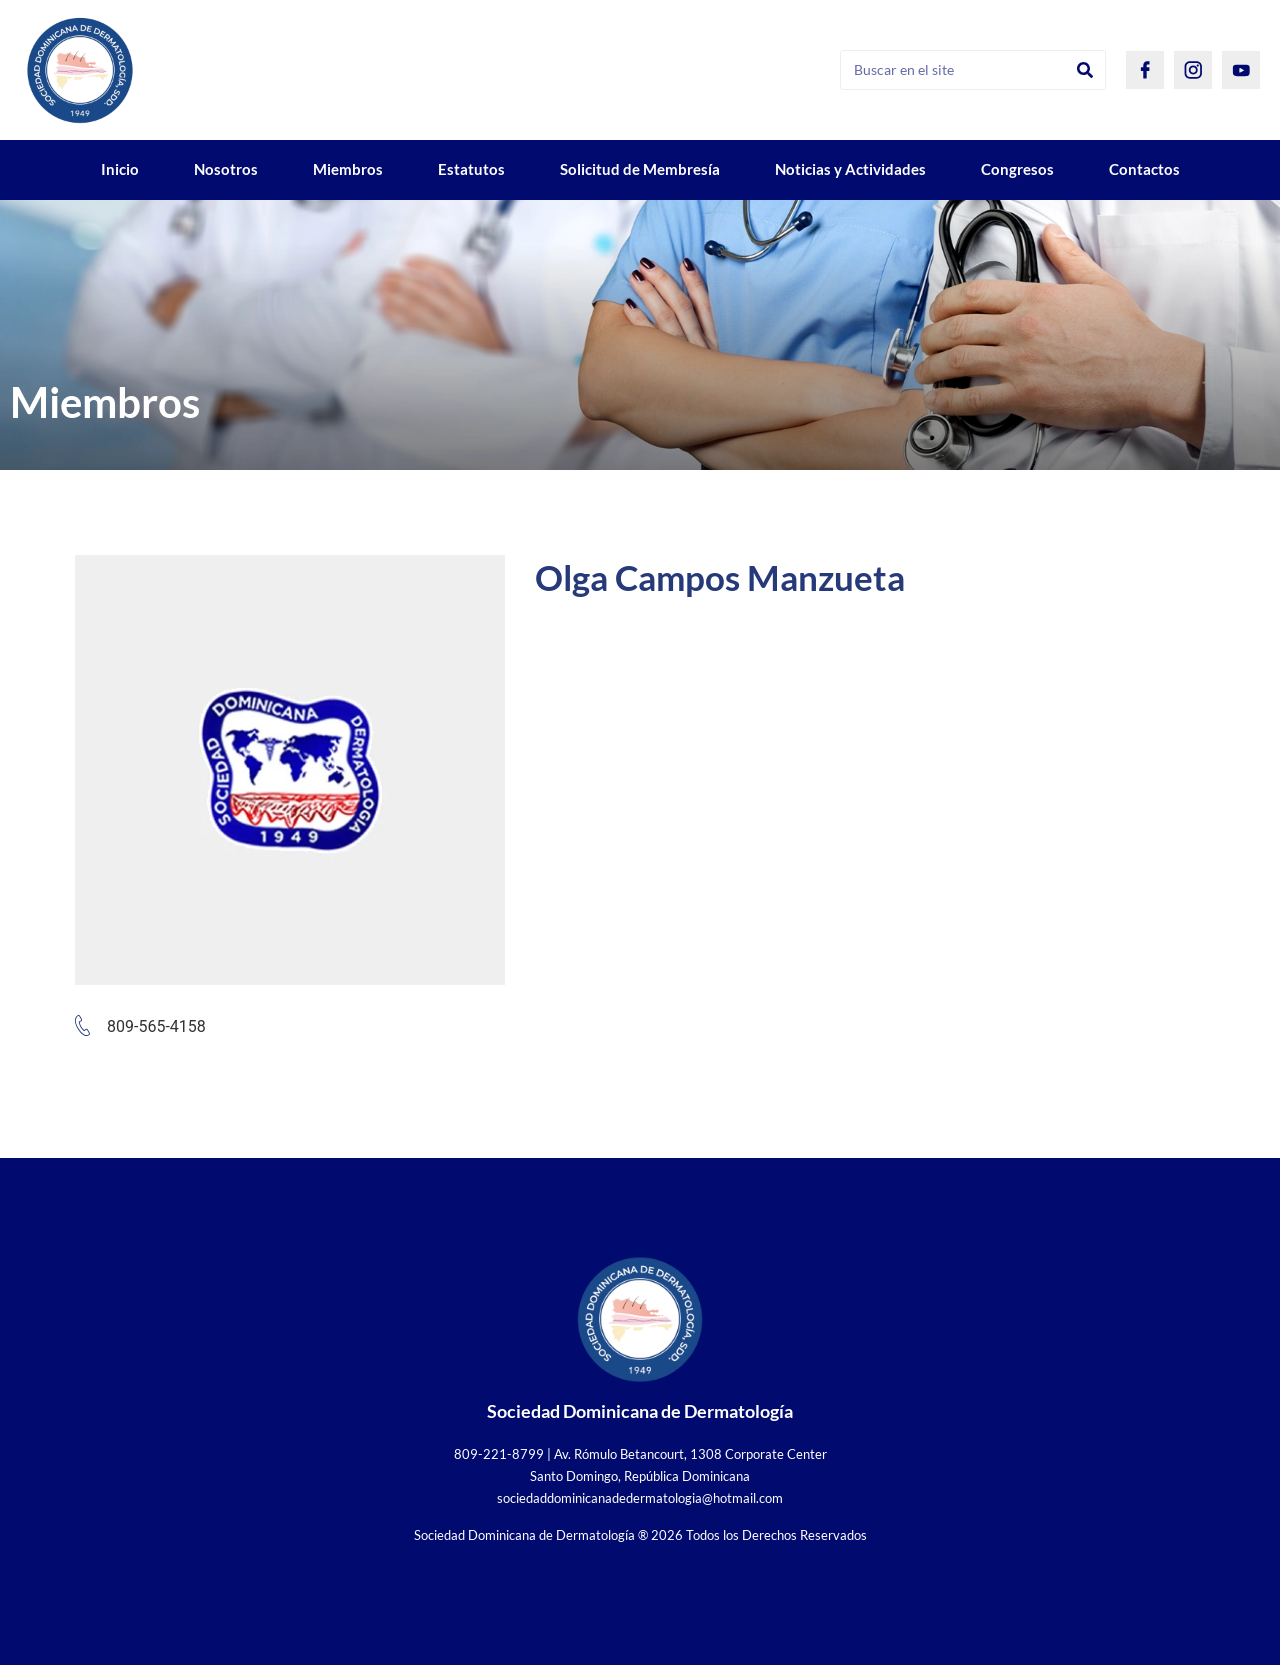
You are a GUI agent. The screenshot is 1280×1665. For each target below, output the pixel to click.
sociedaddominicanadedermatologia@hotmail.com (640, 1498)
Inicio (120, 169)
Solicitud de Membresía (640, 169)
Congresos (1017, 169)
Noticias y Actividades (850, 169)
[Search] (1085, 70)
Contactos (1144, 169)
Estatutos (471, 169)
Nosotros (226, 169)
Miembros (348, 169)
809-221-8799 (499, 1454)
